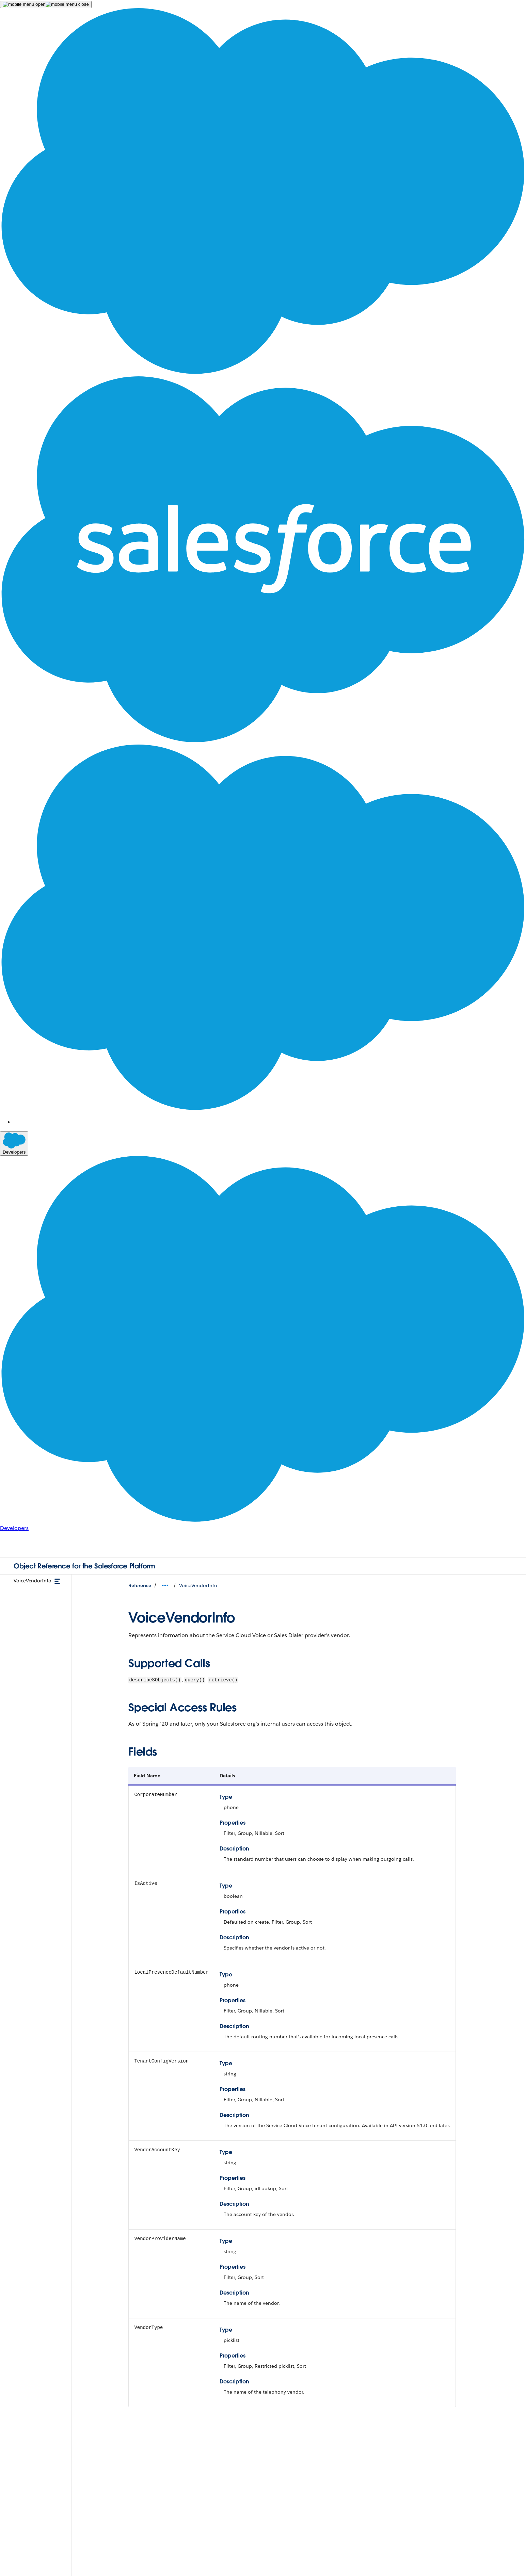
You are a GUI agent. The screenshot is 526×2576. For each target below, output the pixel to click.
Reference (139, 1585)
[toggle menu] (57, 1581)
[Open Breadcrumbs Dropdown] (165, 1585)
